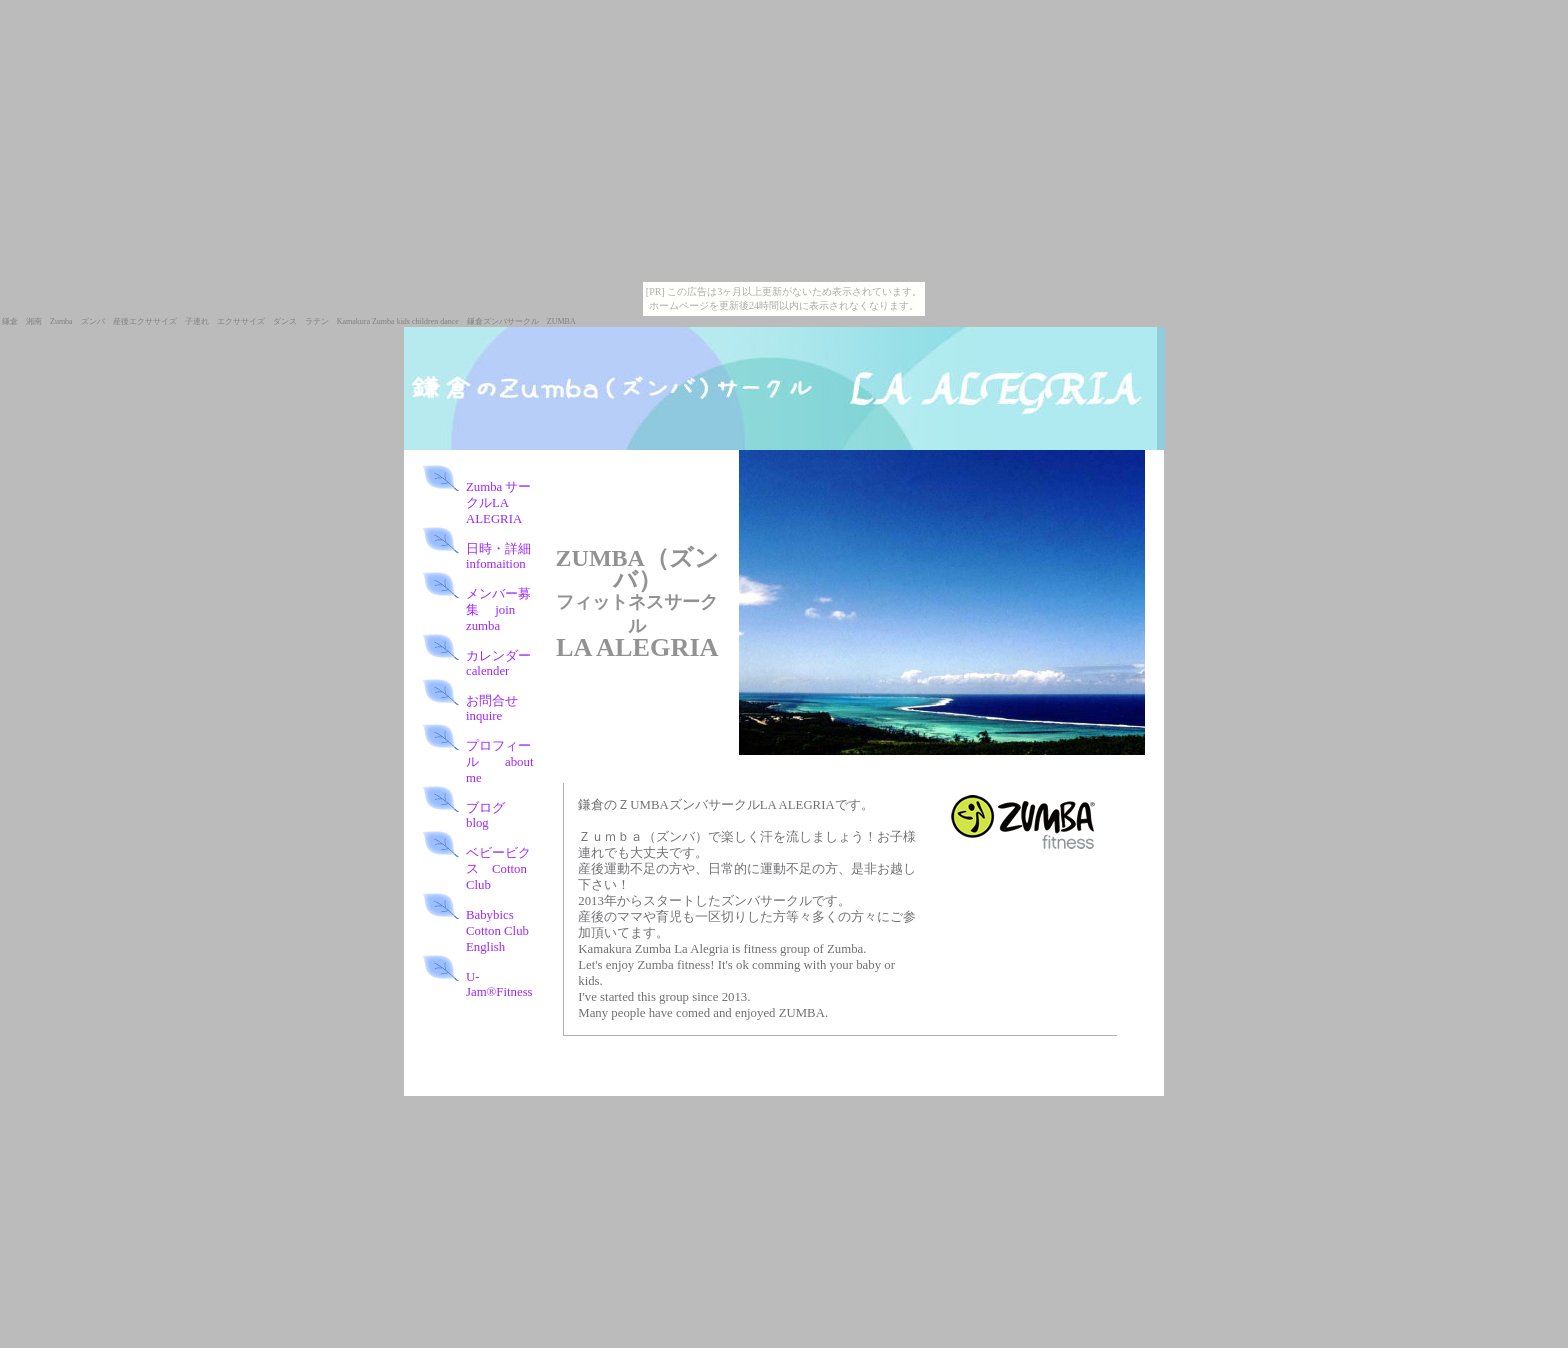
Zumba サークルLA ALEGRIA (498, 503)
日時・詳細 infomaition (505, 556)
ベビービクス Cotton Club (498, 869)
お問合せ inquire (500, 708)
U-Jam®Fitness (499, 984)
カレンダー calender (498, 663)
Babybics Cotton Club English (504, 931)
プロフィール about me (499, 762)
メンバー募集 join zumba (498, 610)
